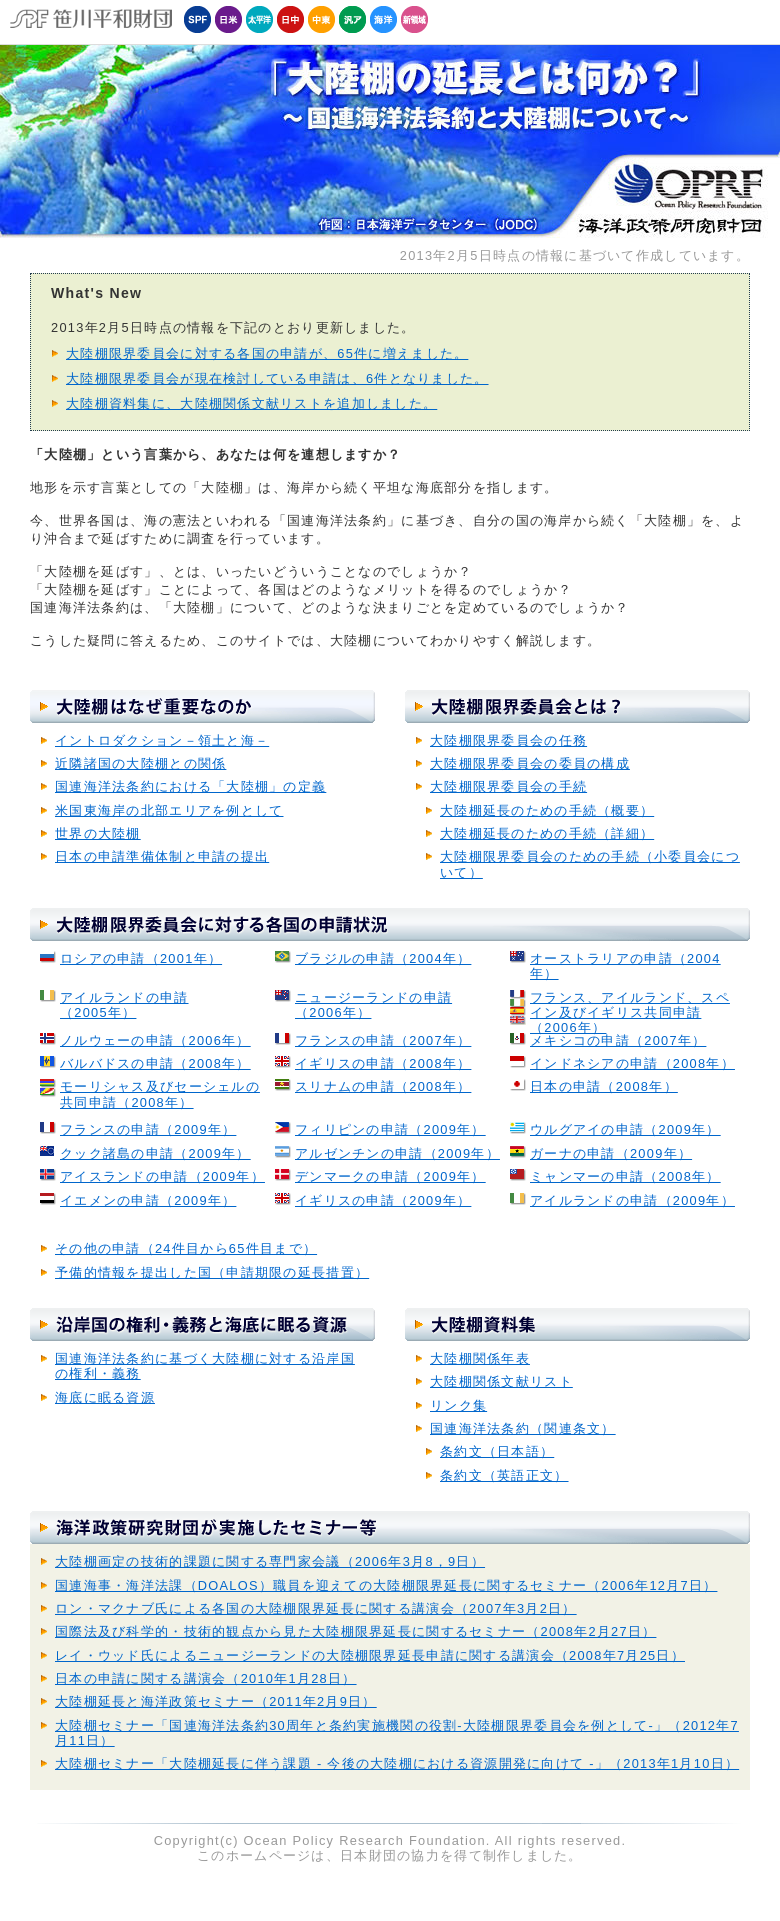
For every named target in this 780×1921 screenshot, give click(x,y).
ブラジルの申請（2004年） (383, 958)
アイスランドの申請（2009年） (162, 1176)
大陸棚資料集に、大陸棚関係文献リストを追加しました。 (251, 403)
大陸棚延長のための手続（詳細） (547, 833)
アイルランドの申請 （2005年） (124, 1005)
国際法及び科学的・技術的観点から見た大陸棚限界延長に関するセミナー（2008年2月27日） (355, 1631)
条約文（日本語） (497, 1451)
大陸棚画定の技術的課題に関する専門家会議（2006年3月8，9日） (270, 1561)
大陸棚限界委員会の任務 (508, 740)
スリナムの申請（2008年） (383, 1086)
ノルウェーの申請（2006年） (155, 1040)
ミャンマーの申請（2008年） (625, 1176)
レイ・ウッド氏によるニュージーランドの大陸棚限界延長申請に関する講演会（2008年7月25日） (370, 1655)
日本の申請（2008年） (604, 1086)
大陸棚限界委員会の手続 (508, 786)
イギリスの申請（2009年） (383, 1200)
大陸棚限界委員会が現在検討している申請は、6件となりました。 (277, 378)
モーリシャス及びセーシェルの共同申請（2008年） (160, 1094)
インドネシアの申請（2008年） (632, 1063)
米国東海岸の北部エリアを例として (169, 810)
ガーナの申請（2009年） (611, 1153)
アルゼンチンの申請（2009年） (397, 1153)
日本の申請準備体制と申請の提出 (162, 856)
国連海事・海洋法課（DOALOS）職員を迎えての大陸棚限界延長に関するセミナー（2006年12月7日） (386, 1585)
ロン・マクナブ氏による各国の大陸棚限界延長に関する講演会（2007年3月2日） (316, 1608)
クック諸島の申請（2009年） (155, 1153)
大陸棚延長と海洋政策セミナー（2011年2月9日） (216, 1701)
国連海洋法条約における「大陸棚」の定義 (190, 786)
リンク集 (458, 1405)
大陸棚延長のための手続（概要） (547, 810)
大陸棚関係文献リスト (501, 1381)
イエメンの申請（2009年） (148, 1200)
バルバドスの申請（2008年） (155, 1063)
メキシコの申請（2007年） (618, 1040)
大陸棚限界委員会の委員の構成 (530, 763)
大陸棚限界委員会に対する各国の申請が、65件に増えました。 (267, 353)
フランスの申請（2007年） (383, 1040)
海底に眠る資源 (105, 1397)
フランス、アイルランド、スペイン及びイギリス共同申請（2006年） (630, 1013)
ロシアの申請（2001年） (141, 958)
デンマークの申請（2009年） (390, 1176)
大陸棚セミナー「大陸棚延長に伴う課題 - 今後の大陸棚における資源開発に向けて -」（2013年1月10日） (397, 1763)
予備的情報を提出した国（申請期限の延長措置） (212, 1272)
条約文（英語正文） (504, 1475)
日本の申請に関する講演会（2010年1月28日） (206, 1678)
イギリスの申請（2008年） (383, 1063)
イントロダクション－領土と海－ (162, 740)
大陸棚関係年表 (480, 1358)
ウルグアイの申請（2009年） (625, 1129)
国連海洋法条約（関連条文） (523, 1428)
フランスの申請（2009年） (148, 1129)
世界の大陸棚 (98, 833)
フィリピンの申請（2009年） (390, 1129)
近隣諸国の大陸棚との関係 (140, 763)
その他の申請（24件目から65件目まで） (186, 1248)
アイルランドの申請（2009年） (632, 1200)
